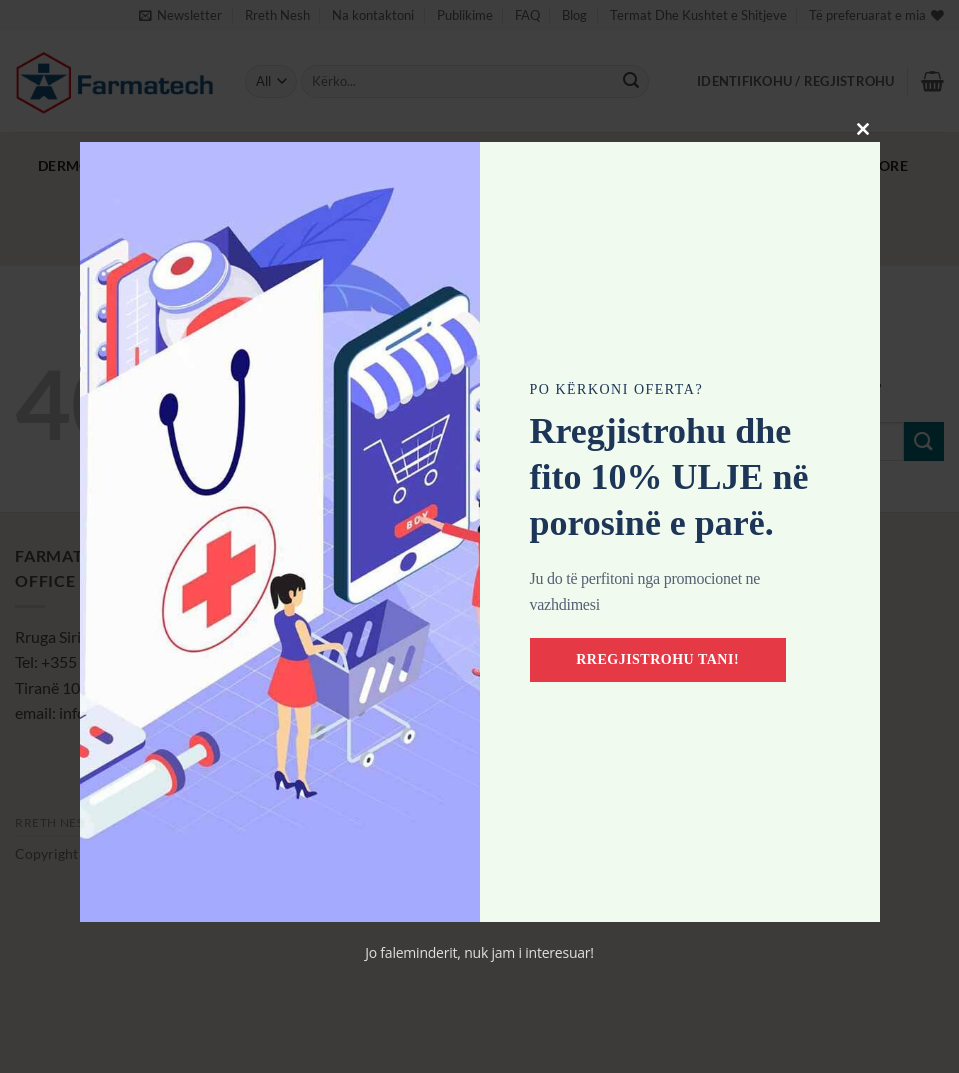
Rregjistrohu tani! (658, 659)
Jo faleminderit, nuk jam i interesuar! (479, 952)
